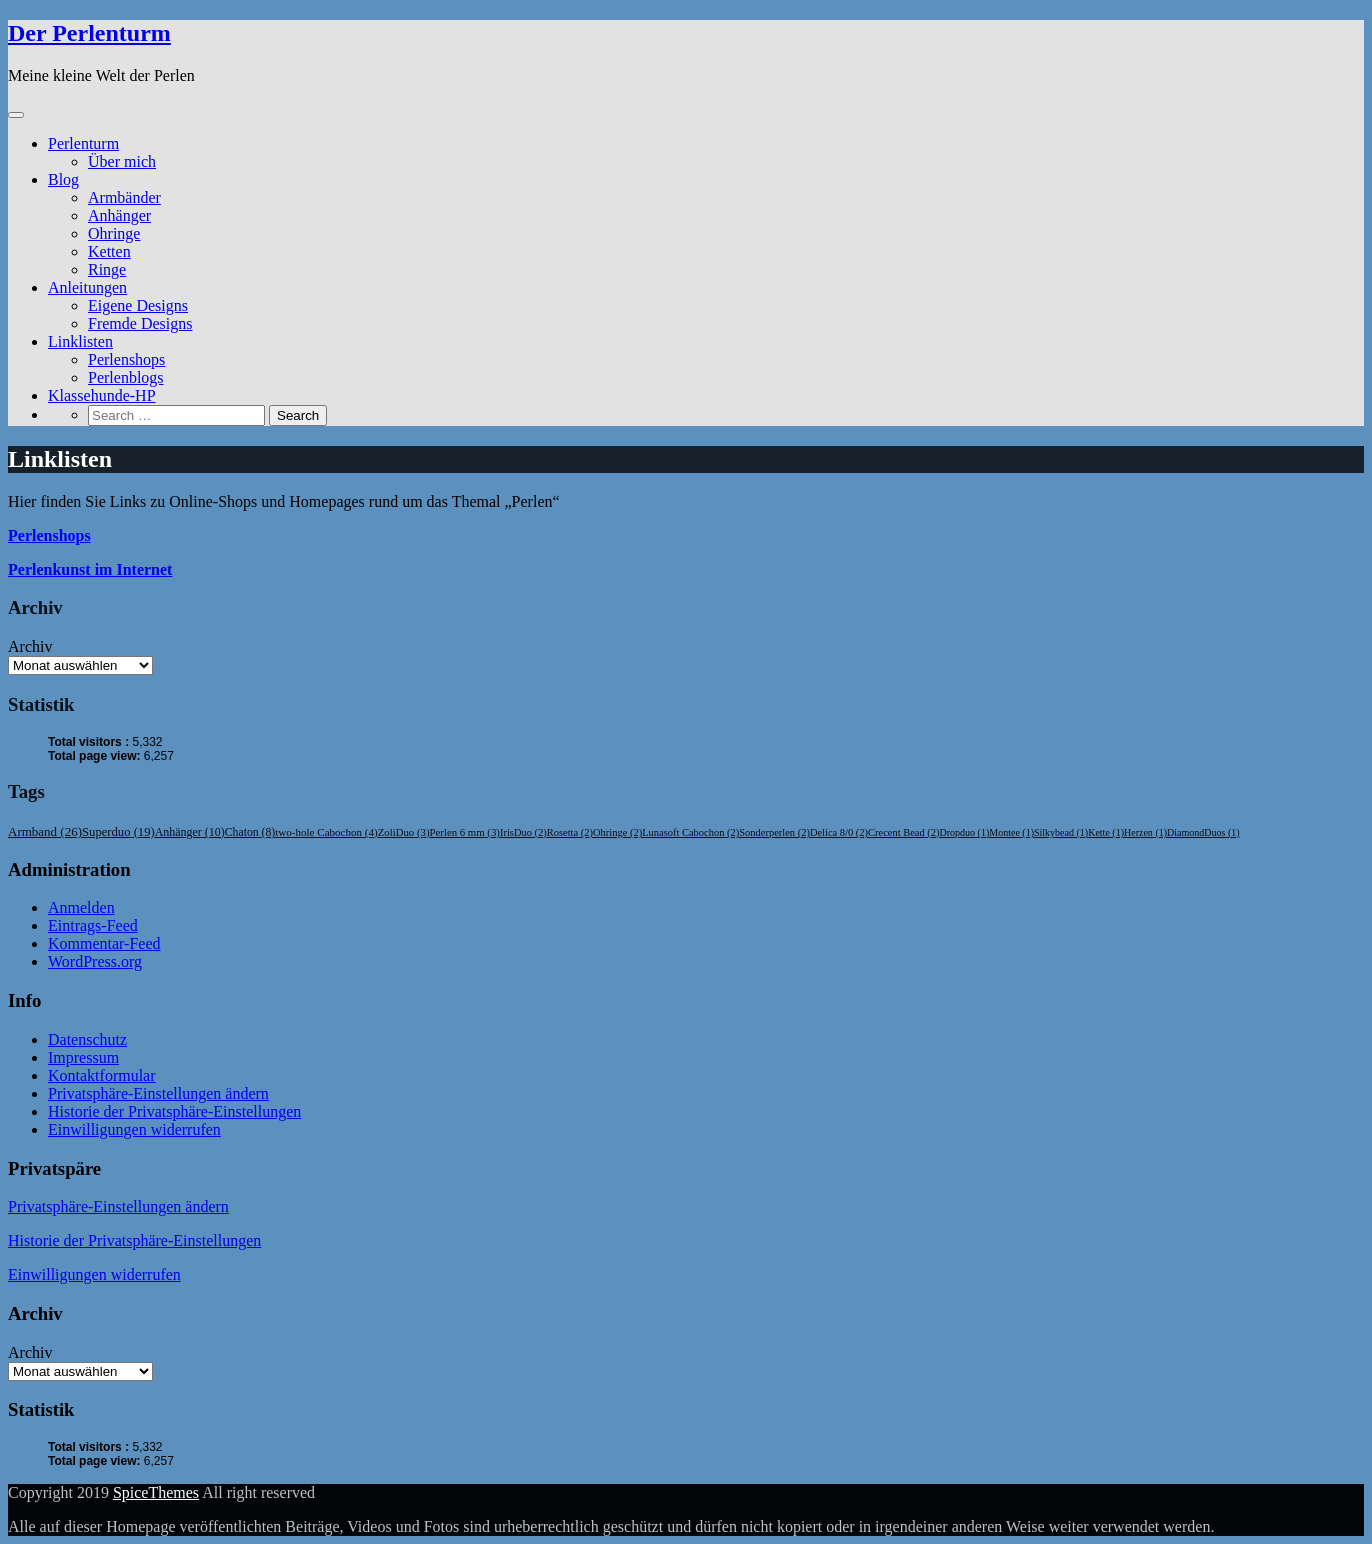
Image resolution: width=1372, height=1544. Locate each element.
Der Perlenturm (89, 33)
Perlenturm (83, 143)
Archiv (30, 646)
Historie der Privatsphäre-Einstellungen (174, 1111)
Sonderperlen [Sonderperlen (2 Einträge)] (774, 832)
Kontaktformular (102, 1075)
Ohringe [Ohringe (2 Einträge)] (617, 832)
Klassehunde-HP (102, 395)
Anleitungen (87, 287)
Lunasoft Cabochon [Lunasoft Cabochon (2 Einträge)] (690, 832)
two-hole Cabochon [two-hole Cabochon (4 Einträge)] (326, 832)
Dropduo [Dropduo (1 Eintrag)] (965, 832)
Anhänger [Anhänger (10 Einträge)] (190, 832)
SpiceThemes (156, 1492)
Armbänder (124, 197)
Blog (63, 179)
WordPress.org (95, 961)
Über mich (122, 161)
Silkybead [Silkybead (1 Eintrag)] (1061, 832)
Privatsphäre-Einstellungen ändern (158, 1093)
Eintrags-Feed (93, 925)
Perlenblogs (126, 377)
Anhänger (119, 215)
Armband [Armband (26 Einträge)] (45, 831)
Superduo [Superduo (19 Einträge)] (118, 832)
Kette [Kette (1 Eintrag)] (1106, 832)
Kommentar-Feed (104, 943)
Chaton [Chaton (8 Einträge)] (250, 832)
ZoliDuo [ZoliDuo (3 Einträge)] (404, 832)
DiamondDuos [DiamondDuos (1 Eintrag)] (1203, 832)
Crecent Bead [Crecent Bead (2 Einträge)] (904, 832)
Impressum (83, 1057)
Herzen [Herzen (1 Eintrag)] (1145, 832)
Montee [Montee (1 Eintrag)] (1011, 832)
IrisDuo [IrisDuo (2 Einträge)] (523, 832)
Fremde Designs (140, 323)
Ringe (107, 269)
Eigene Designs (138, 305)
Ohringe (114, 233)
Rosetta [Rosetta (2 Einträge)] (570, 832)
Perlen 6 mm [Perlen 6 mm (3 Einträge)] (465, 832)
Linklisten (80, 341)
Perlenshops (126, 359)
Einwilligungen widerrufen (134, 1129)
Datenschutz (87, 1039)
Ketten (109, 251)
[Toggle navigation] (16, 115)
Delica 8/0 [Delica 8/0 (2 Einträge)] (839, 832)
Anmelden (81, 907)
